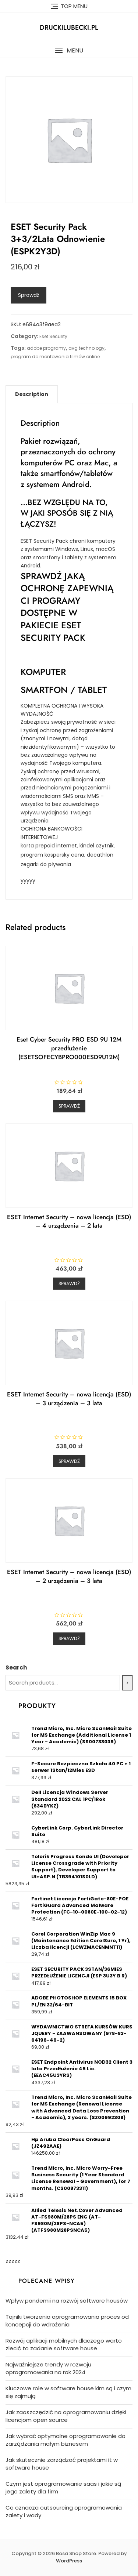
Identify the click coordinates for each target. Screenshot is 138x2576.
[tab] (32, 394)
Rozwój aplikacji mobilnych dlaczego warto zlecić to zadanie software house (64, 2344)
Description (31, 394)
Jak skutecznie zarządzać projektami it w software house (62, 2463)
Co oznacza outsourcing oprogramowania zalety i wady (64, 2511)
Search (16, 1667)
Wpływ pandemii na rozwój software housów (67, 2300)
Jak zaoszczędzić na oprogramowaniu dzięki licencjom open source (66, 2416)
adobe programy (46, 348)
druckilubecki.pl (69, 27)
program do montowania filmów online (55, 356)
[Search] (127, 1682)
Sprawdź (28, 295)
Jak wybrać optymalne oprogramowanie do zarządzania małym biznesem (65, 2440)
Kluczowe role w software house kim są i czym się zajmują (68, 2392)
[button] (69, 50)
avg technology (86, 348)
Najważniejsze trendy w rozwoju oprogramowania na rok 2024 (48, 2368)
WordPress (69, 2560)
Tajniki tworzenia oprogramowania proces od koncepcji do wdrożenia (67, 2320)
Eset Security (53, 336)
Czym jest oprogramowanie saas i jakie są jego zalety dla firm (63, 2487)
